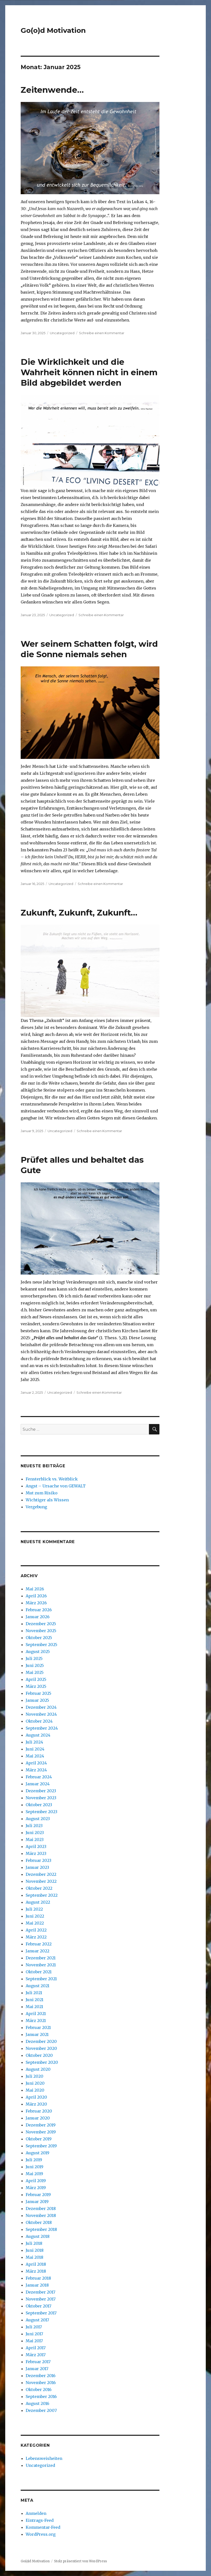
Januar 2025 (37, 1700)
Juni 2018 (35, 2250)
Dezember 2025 (41, 1623)
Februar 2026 (39, 1609)
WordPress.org (41, 2534)
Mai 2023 (35, 1839)
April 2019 (36, 2180)
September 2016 (41, 2396)
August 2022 (38, 1902)
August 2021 (37, 1985)
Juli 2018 (34, 2243)
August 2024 (38, 1735)
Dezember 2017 (40, 2292)
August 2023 (38, 1818)
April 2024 (36, 1762)
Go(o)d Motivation (53, 30)
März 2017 (36, 2354)
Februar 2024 (39, 1776)
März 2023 (36, 1853)
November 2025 (41, 1630)
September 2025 (41, 1644)
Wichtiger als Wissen (47, 1499)
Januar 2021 (37, 2034)
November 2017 (41, 2299)
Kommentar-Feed (43, 2527)
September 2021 (41, 1978)
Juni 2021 (34, 1999)
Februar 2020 (39, 2111)
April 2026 (36, 1595)
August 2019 (37, 2152)
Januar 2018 (37, 2285)
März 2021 (36, 2020)
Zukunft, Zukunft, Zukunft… (79, 913)
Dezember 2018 (41, 2208)
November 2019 (41, 2131)
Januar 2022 (37, 1950)
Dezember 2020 (41, 2041)
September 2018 (41, 2229)
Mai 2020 (35, 2090)
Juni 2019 (34, 2166)
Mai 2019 (34, 2173)
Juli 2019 (34, 2159)
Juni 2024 (35, 1749)
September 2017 (41, 2312)
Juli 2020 (34, 2076)
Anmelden (36, 2513)
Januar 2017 (37, 2368)
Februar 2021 (38, 2027)
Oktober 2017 (38, 2305)
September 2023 (41, 1811)
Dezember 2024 (41, 1707)
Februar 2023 (38, 1860)
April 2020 (36, 2097)
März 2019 (36, 2187)
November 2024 (41, 1714)
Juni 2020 (35, 2083)
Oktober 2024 (39, 1721)
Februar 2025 (38, 1693)
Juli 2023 (34, 1825)
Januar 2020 (38, 2118)
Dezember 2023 (41, 1790)
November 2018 (41, 2215)
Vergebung (36, 1506)
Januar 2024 (38, 1783)
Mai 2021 (34, 2006)
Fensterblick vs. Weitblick (52, 1478)
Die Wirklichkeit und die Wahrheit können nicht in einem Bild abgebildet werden (89, 372)
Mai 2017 (34, 2340)
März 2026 (36, 1602)
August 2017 (37, 2319)
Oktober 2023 (39, 1804)
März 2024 (36, 1769)
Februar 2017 (38, 2361)
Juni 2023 (35, 1832)
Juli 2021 (34, 1992)
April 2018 (36, 2264)
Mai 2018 (34, 2257)
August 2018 (38, 2236)
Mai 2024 (35, 1755)
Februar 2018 (38, 2278)
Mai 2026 (35, 1588)
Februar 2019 (38, 2194)
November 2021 (41, 1964)
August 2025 (38, 1651)
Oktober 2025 (39, 1637)
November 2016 (41, 2382)
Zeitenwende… (52, 90)
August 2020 (38, 2069)
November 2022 (41, 1881)
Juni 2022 (35, 1916)
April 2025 (36, 1679)
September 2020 (42, 2062)
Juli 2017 (34, 2326)
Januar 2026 (38, 1616)
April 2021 (36, 2013)
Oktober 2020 (39, 2055)
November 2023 (41, 1797)
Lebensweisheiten (44, 2458)
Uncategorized (62, 333)
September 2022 (42, 1895)
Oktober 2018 (39, 2222)
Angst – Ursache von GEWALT (56, 1485)
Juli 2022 (34, 1909)
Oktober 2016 (39, 2389)
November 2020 (41, 2048)
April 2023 (36, 1846)
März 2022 (36, 1936)
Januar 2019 (37, 2201)
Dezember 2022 (41, 1874)
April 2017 (36, 2347)
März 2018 (36, 2271)
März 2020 (36, 2104)
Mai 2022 (35, 1923)
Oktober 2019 (39, 2138)
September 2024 (42, 1728)
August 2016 (37, 2403)
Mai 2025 (35, 1672)
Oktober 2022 (39, 1888)
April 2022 (36, 1930)
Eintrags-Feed (40, 2520)
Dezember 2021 (41, 1957)
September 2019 (41, 2145)
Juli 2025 (34, 1658)
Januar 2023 (37, 1867)
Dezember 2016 (41, 2375)
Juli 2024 (34, 1742)
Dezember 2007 (41, 2410)
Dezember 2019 (41, 2124)
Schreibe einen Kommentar (101, 333)
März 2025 (36, 1686)
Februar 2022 (39, 1943)
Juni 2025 (35, 1665)
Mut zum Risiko (42, 1492)
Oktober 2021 (39, 1971)
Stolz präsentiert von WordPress (80, 2561)
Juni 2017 (34, 2333)
